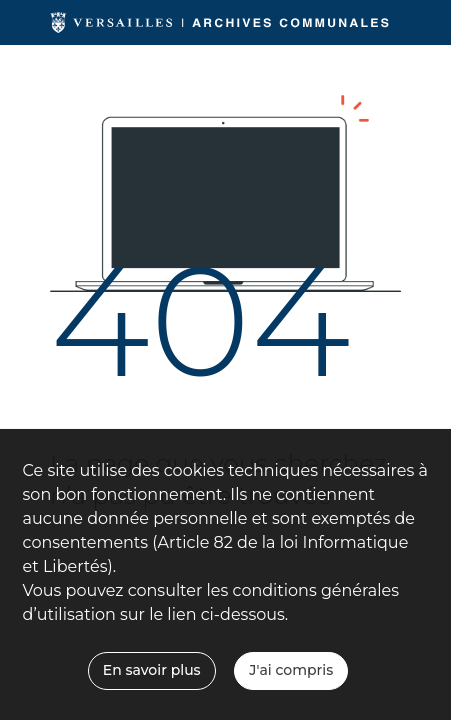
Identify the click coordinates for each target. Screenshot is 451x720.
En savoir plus (152, 670)
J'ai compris (291, 670)
